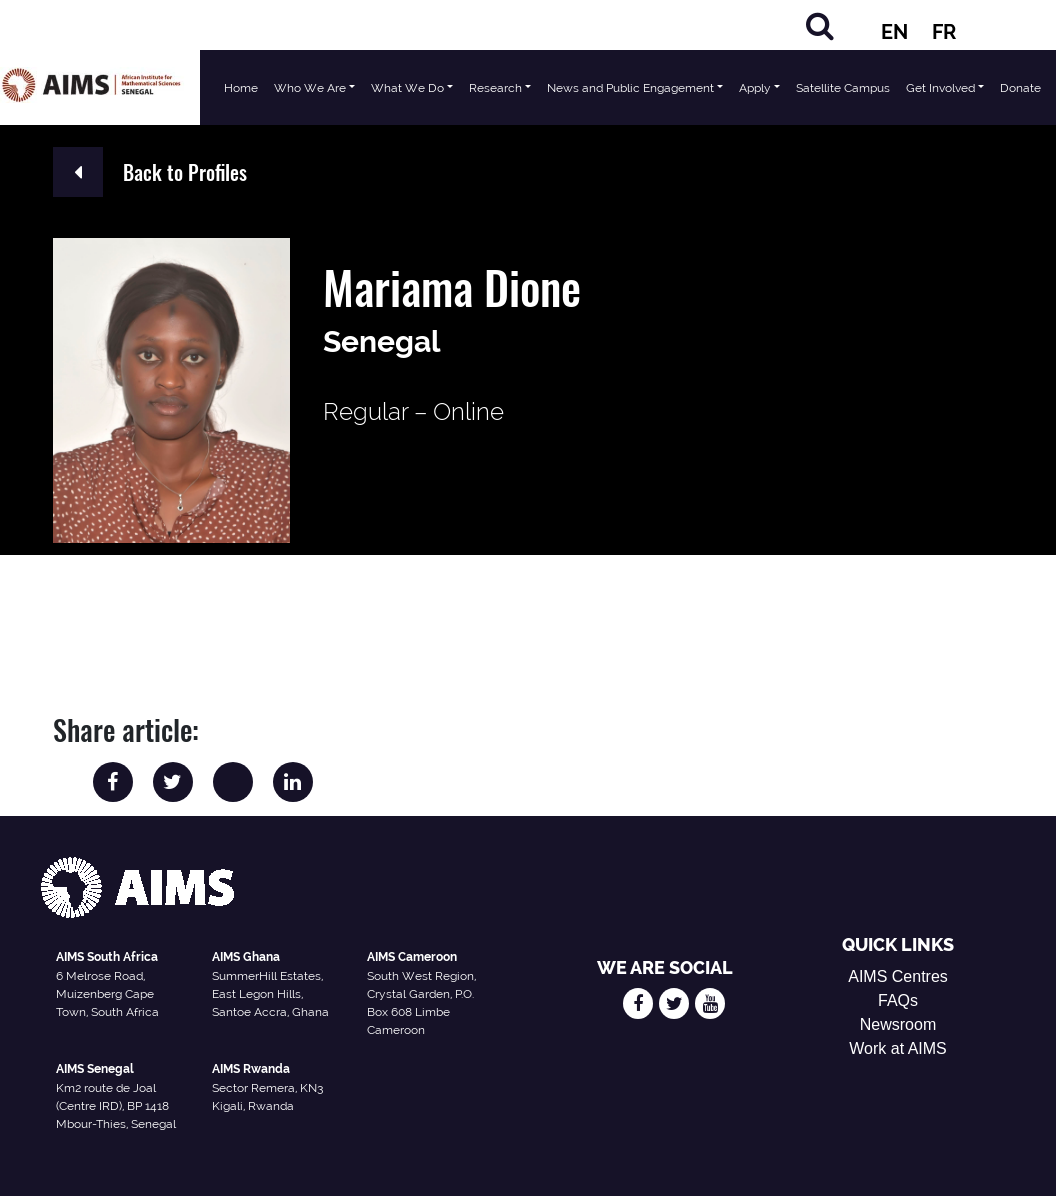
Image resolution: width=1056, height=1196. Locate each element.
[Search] (820, 25)
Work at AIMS (898, 1048)
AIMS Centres (898, 976)
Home (241, 88)
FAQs (898, 1000)
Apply (755, 88)
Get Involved (940, 88)
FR (944, 32)
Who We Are (310, 88)
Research (495, 88)
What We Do (407, 88)
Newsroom (898, 1024)
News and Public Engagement (630, 88)
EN (894, 32)
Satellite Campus (843, 88)
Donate (1020, 88)
